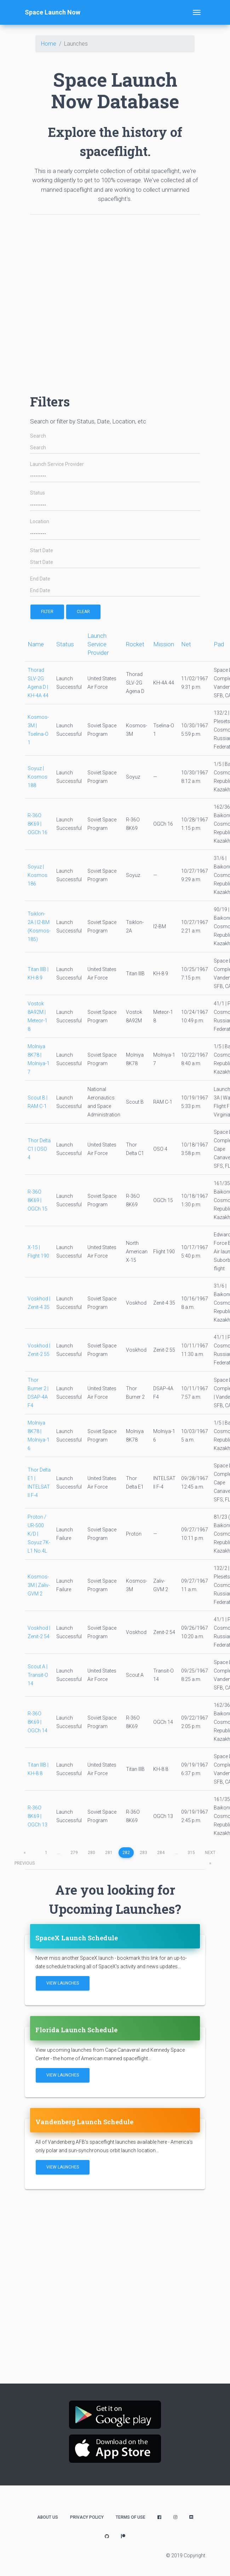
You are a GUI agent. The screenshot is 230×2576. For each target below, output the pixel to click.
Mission (163, 644)
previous (25, 1854)
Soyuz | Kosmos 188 (37, 777)
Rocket (135, 644)
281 (109, 1852)
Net (186, 644)
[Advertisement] (99, 300)
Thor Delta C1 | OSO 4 (39, 1149)
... (59, 1852)
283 (143, 1852)
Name (36, 644)
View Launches (62, 1983)
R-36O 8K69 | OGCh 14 (37, 1722)
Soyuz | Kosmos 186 (37, 875)
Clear (83, 611)
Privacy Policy (87, 2517)
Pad (219, 644)
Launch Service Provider (57, 464)
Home (48, 43)
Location (39, 521)
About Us (47, 2517)
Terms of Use (130, 2517)
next (210, 1854)
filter (47, 611)
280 (91, 1852)
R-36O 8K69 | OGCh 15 (37, 1200)
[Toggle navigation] (196, 12)
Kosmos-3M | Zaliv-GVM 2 (39, 1585)
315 (191, 1852)
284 (161, 1852)
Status (37, 493)
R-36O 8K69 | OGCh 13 (37, 1816)
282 (126, 1852)
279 (74, 1852)
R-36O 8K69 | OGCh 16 (37, 824)
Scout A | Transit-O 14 (38, 1675)
